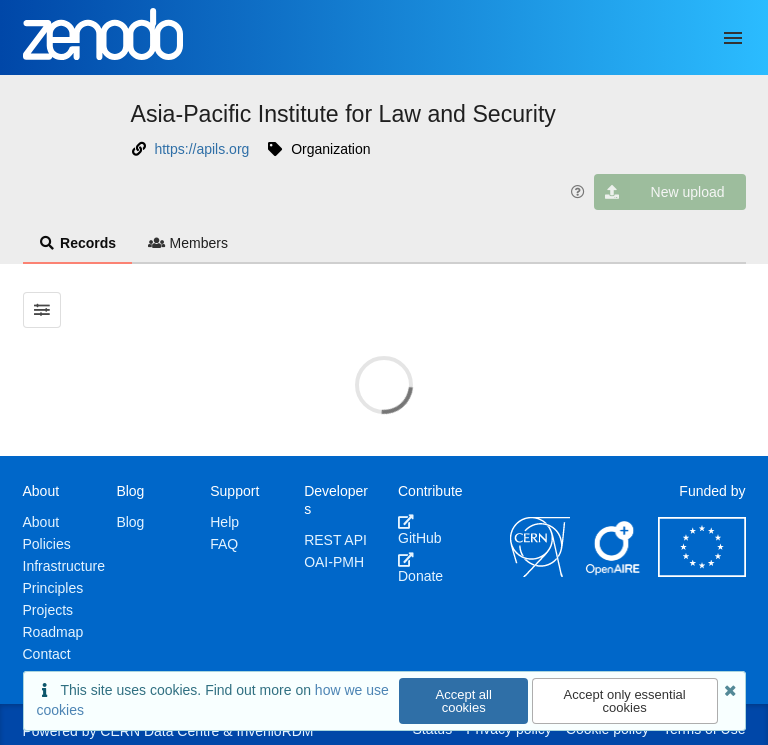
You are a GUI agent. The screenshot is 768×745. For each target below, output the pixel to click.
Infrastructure (64, 566)
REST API (335, 540)
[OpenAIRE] (614, 572)
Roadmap (53, 632)
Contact (47, 654)
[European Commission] (702, 572)
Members (188, 243)
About (41, 522)
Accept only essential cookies (625, 701)
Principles (53, 588)
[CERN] (540, 572)
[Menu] (733, 38)
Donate (420, 568)
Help (224, 522)
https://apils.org (201, 149)
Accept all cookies (464, 701)
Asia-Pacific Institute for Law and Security (343, 114)
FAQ (224, 544)
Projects (48, 610)
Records (78, 243)
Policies (47, 544)
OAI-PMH (334, 562)
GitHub (420, 530)
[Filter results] (42, 310)
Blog (130, 522)
